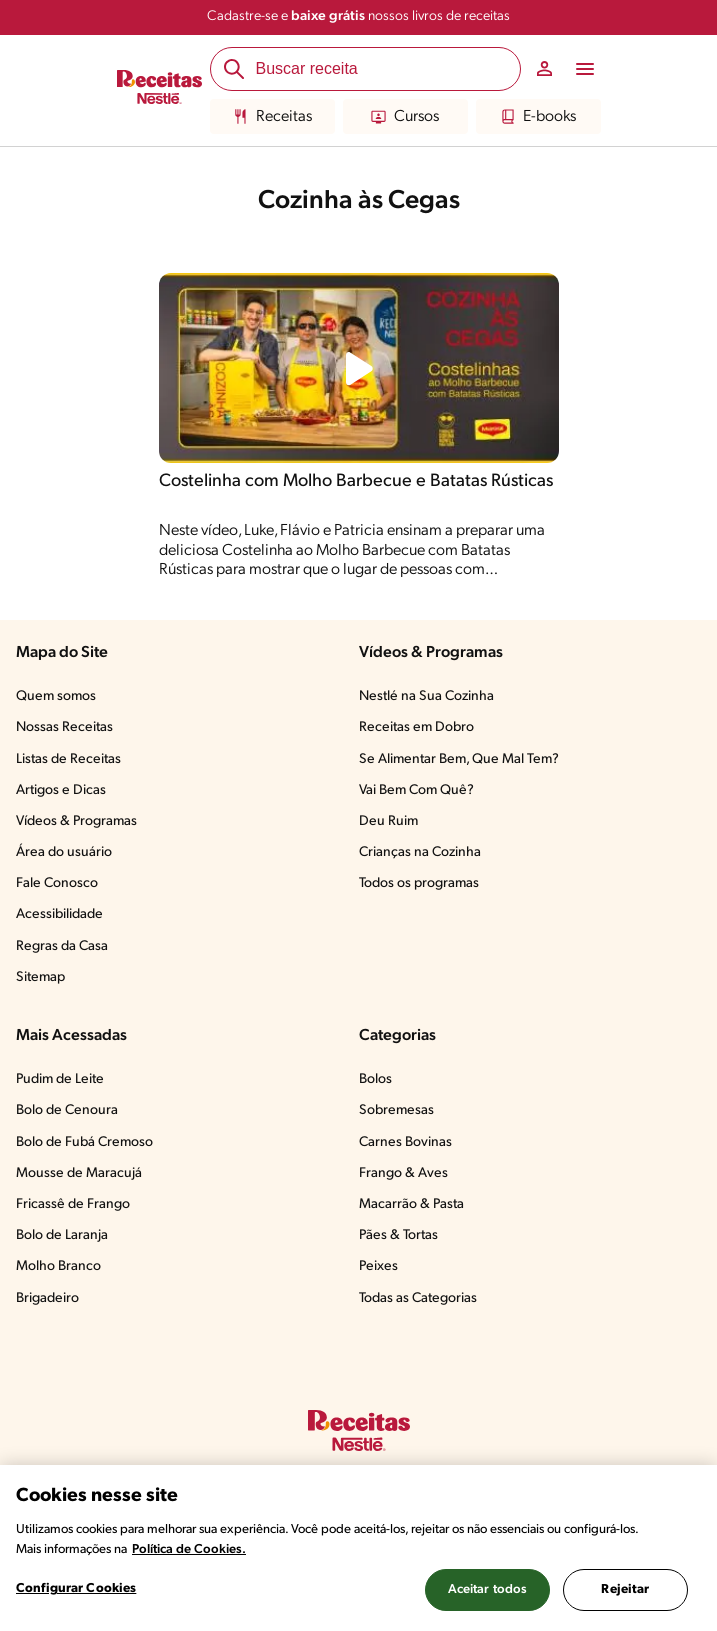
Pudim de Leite (60, 1079)
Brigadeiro (47, 1298)
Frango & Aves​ (403, 1173)
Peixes (378, 1266)
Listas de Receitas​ (68, 759)
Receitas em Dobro (416, 727)
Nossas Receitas (64, 727)
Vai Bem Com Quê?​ (416, 790)
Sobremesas (396, 1110)
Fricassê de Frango (73, 1204)
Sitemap (40, 977)
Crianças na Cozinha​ (420, 852)
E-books (538, 117)
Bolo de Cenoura (67, 1110)
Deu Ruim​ (388, 821)
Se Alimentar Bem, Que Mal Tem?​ (459, 759)
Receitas (272, 117)
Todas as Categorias (418, 1298)
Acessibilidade (59, 914)
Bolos (375, 1079)
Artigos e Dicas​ (61, 790)
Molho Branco (58, 1266)
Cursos (405, 117)
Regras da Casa (62, 946)
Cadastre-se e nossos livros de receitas (358, 16)
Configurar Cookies (76, 1588)
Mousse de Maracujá (79, 1173)
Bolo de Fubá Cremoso (84, 1142)
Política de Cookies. (189, 1549)
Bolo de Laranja (62, 1235)
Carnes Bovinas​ (405, 1142)
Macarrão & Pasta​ (411, 1204)
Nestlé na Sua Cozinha (426, 696)
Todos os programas (419, 883)
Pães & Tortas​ (398, 1235)
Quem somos (56, 696)
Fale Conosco (57, 883)
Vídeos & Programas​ (76, 821)
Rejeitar (625, 1589)
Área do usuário (64, 852)
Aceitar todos (488, 1589)
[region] (358, 1548)
